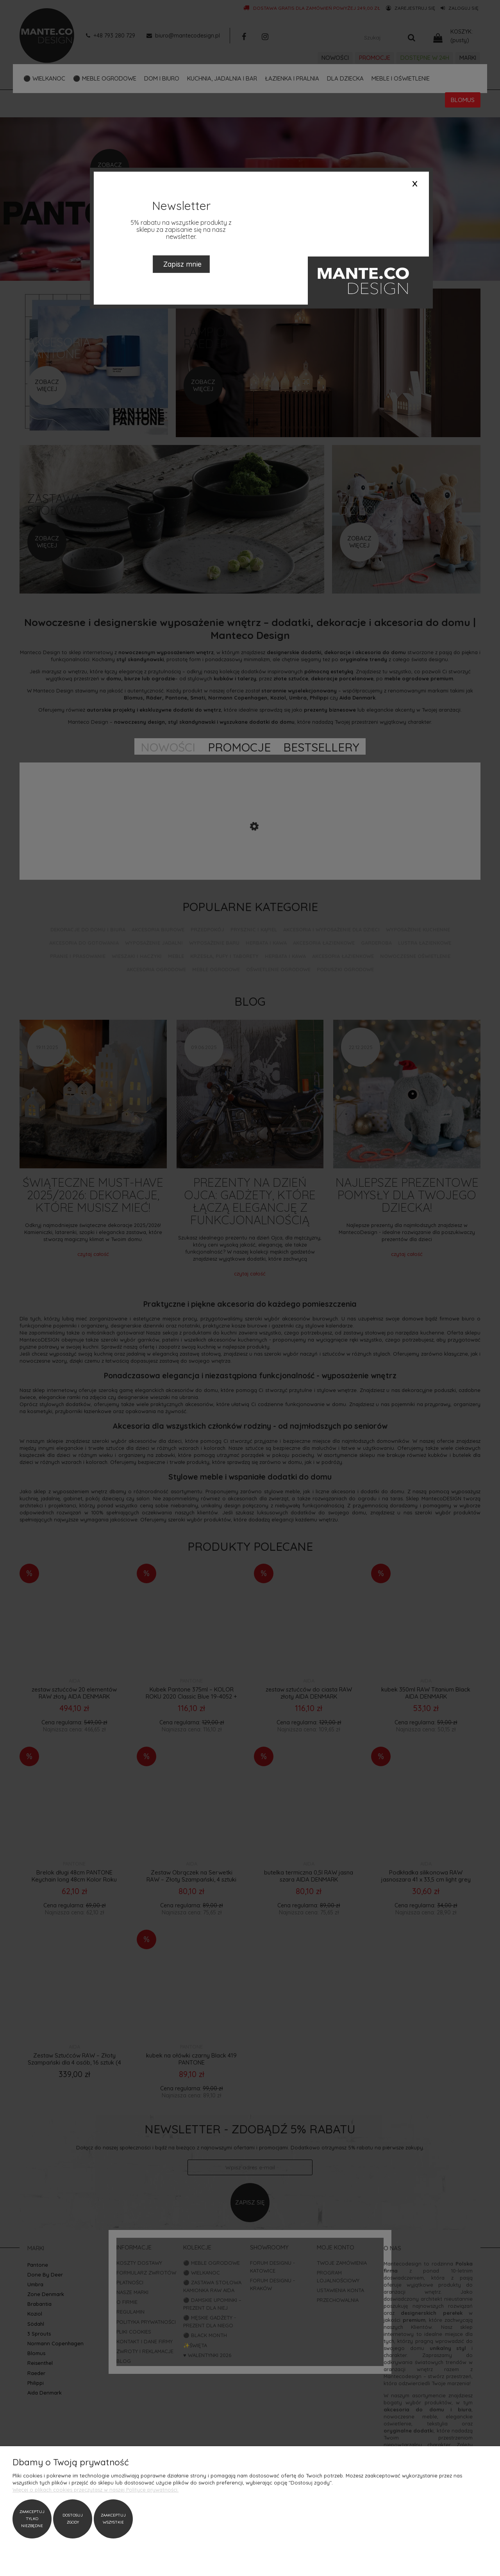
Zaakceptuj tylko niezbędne (32, 2518)
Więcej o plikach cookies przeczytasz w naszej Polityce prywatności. (95, 2489)
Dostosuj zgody (72, 2519)
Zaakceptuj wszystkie (113, 2519)
